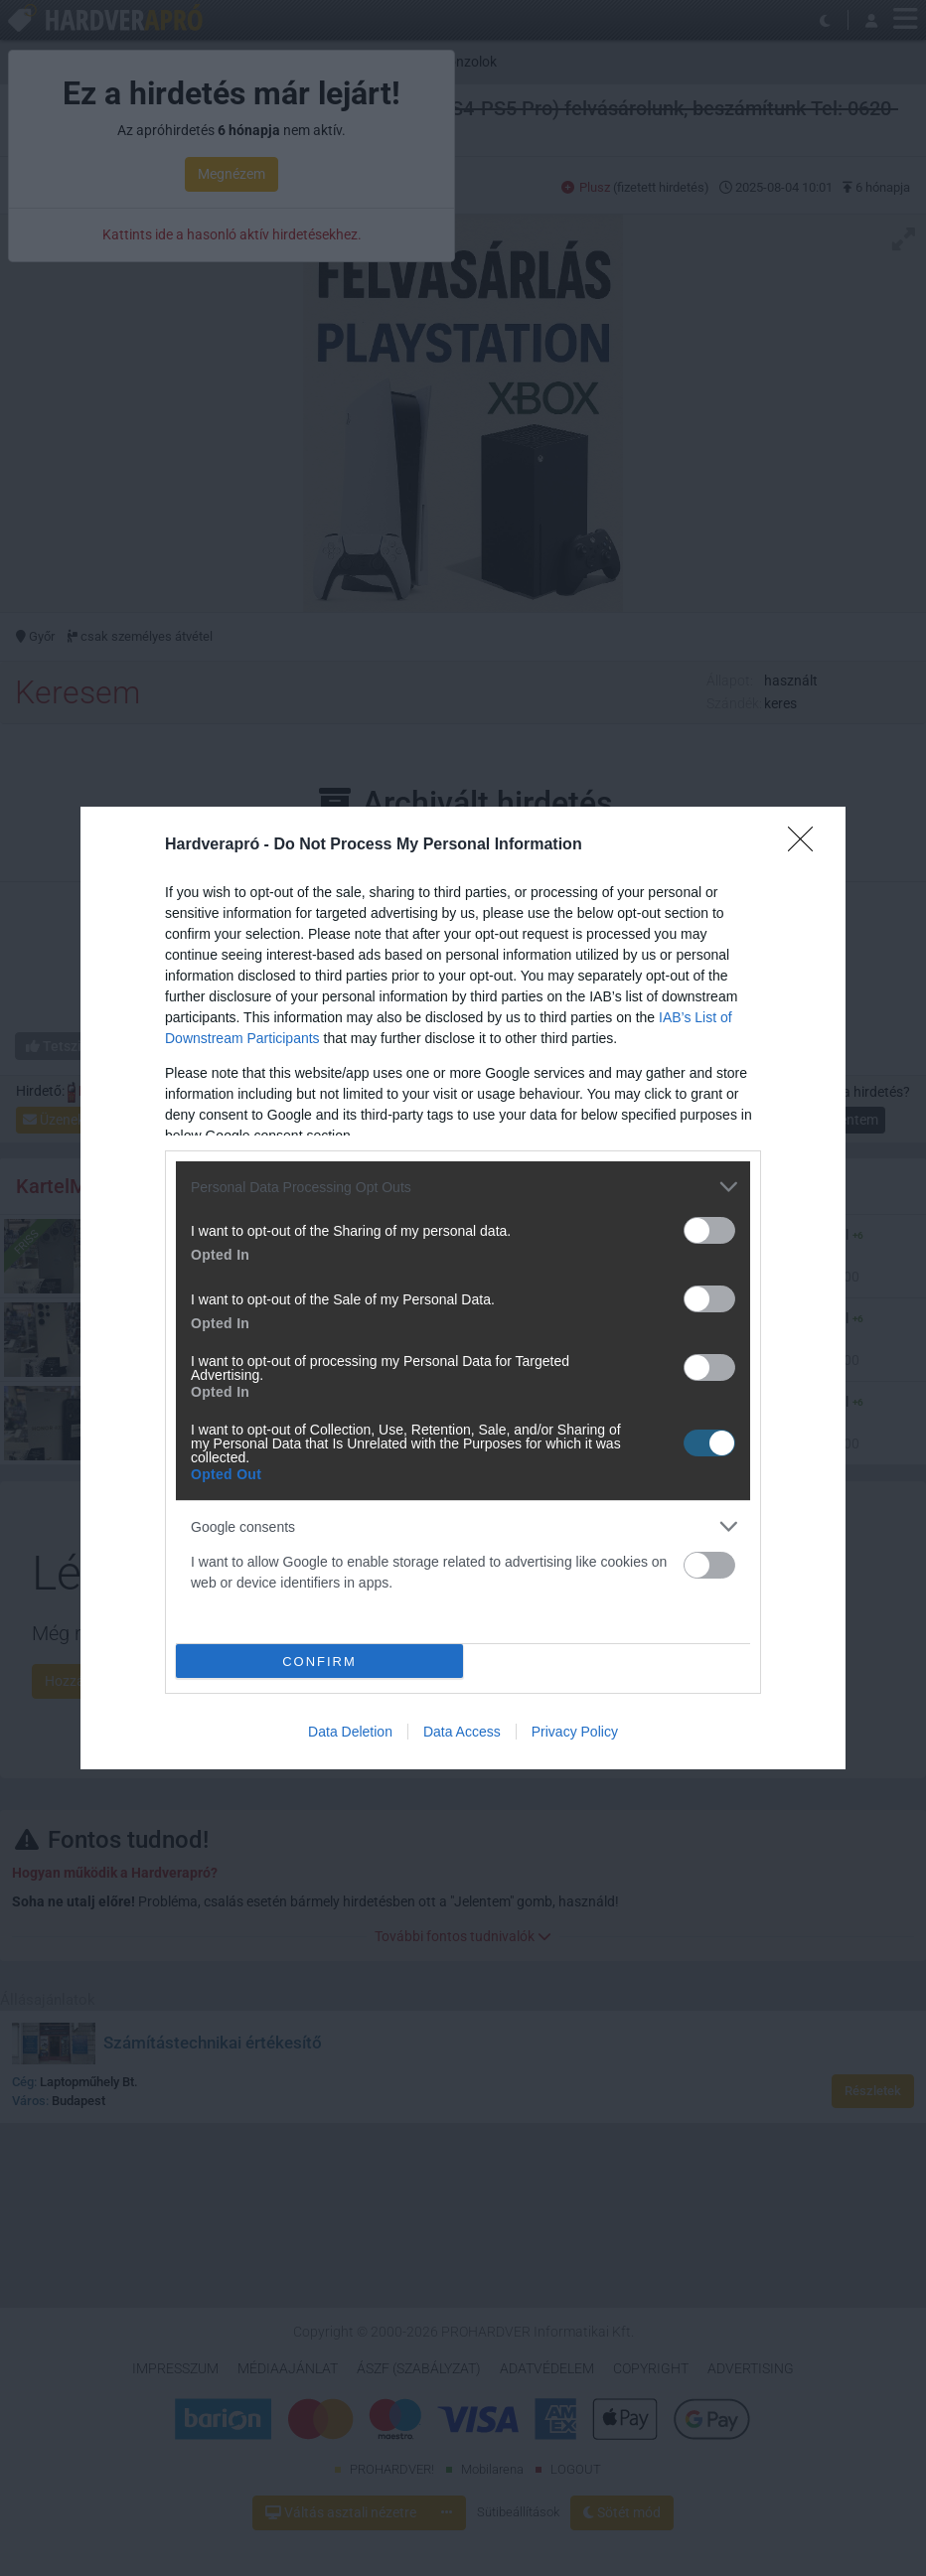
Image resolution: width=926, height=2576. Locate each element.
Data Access (462, 1732)
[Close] (807, 845)
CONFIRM (319, 1661)
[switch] (709, 1230)
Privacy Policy (575, 1732)
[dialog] (463, 1288)
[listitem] (463, 1186)
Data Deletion (350, 1732)
